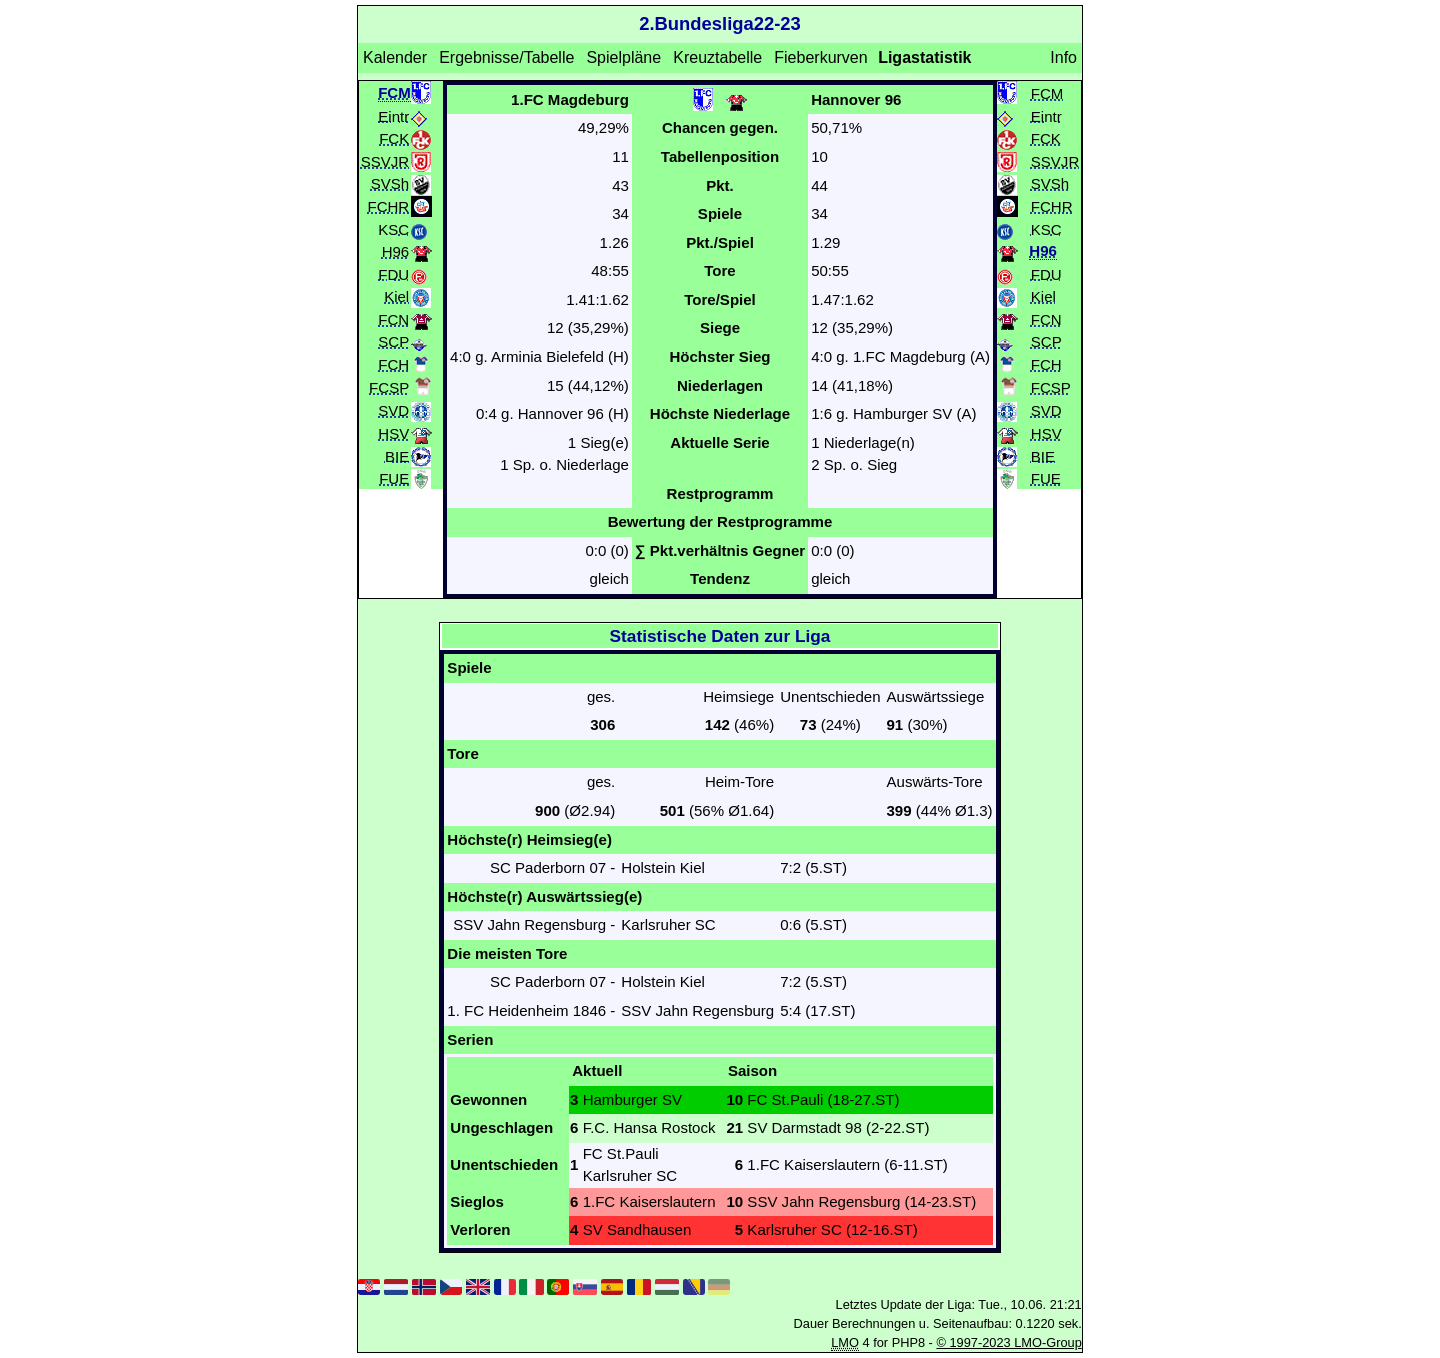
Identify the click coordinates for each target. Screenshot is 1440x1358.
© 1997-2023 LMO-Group (1008, 1342)
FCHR (388, 205)
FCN (393, 318)
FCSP (389, 387)
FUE (394, 478)
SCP (393, 341)
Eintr (393, 115)
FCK (394, 138)
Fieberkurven (820, 57)
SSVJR (385, 160)
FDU (393, 273)
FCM (1047, 92)
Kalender (395, 57)
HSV (393, 433)
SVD (393, 410)
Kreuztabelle (717, 57)
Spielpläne (623, 57)
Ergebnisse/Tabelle (506, 57)
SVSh (390, 183)
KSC (393, 228)
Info (1063, 57)
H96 (396, 251)
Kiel (396, 296)
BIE (397, 455)
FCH (393, 363)
